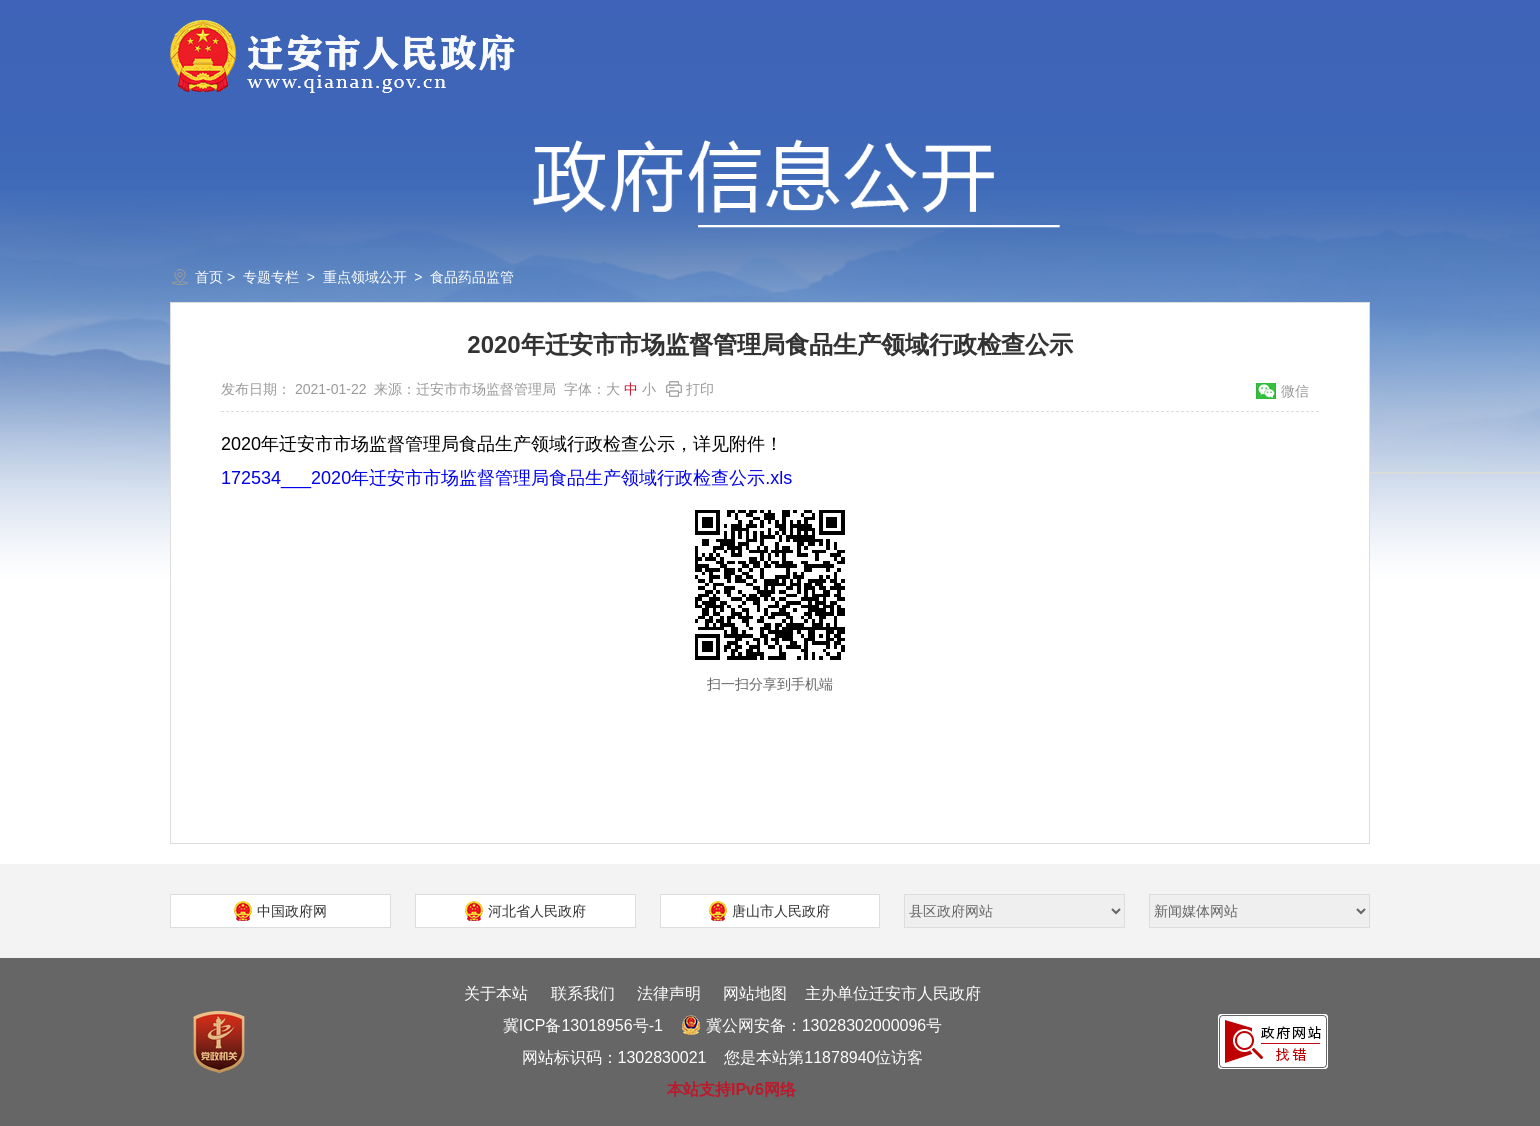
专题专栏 (271, 277)
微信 (1295, 391)
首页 (209, 277)
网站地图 (755, 993)
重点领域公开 (365, 277)
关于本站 (496, 993)
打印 (700, 389)
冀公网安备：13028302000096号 (812, 1025)
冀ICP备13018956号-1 (583, 1025)
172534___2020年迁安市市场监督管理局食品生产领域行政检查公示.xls (506, 478)
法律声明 (669, 993)
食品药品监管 (472, 277)
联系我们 (583, 993)
